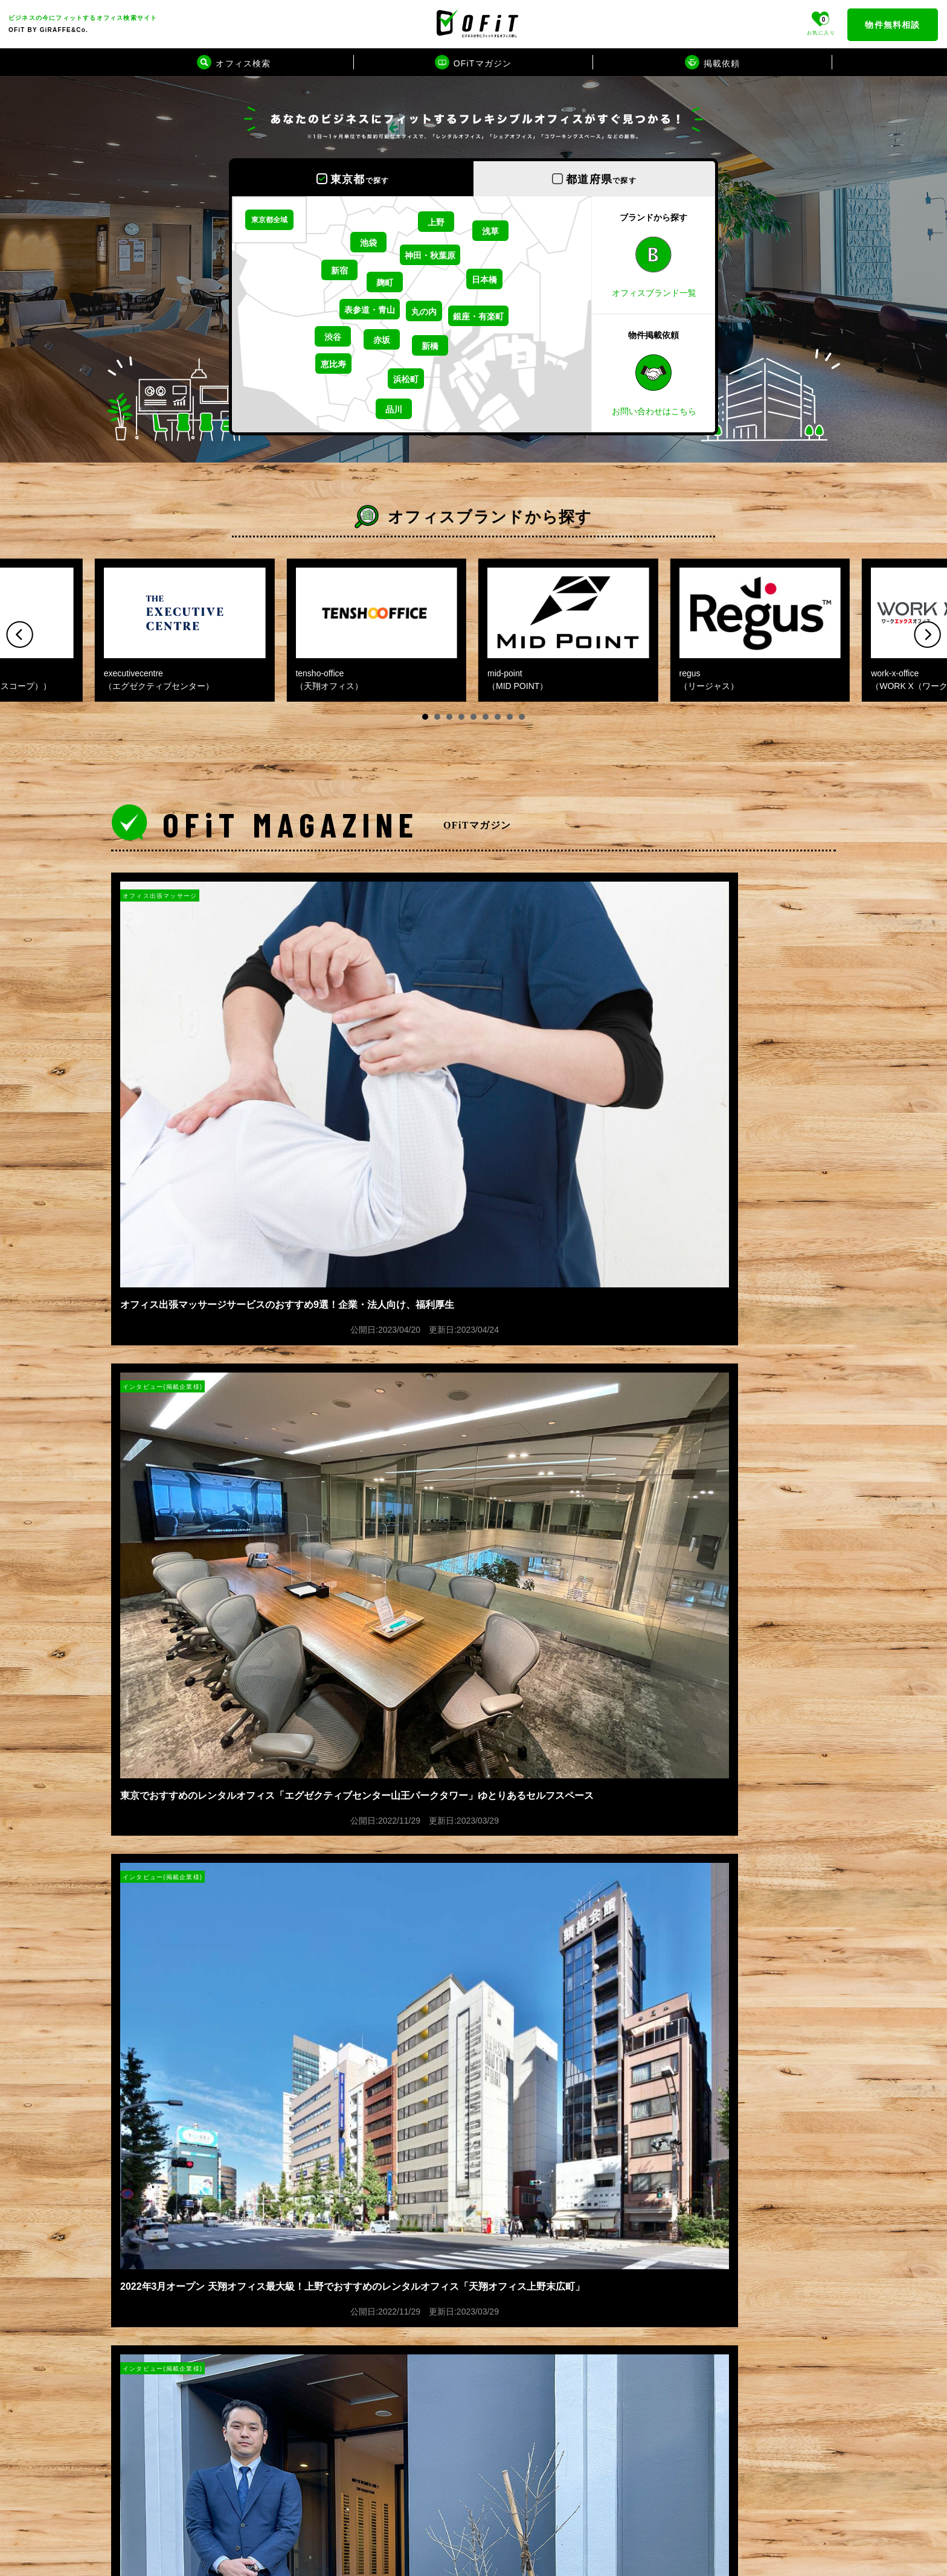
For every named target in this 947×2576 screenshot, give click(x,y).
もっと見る (473, 1896)
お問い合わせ (139, 2200)
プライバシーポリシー (157, 2147)
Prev (19, 634)
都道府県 (601, 179)
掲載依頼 (129, 2121)
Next (927, 634)
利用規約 (129, 2174)
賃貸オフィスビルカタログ (383, 2481)
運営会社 (129, 2094)
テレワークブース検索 (375, 2494)
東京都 (360, 179)
